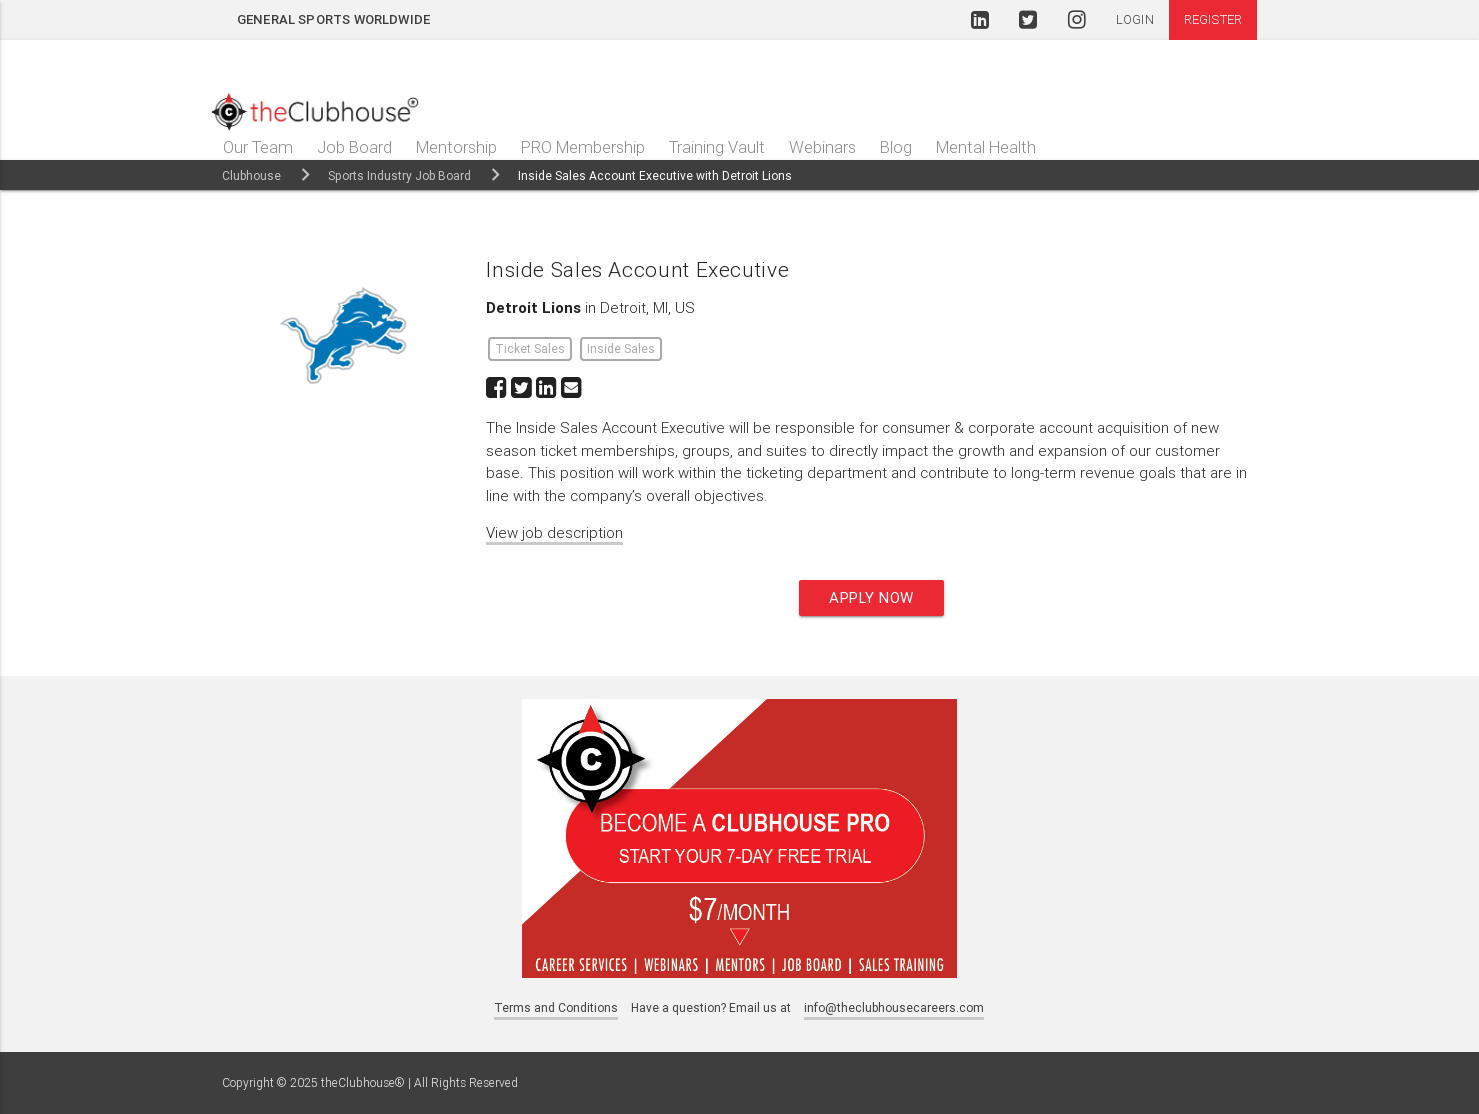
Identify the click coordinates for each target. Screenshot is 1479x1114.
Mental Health (986, 147)
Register (1213, 19)
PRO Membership (583, 147)
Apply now (871, 597)
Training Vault (717, 147)
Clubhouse (251, 175)
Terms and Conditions (556, 1007)
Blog (896, 147)
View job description (554, 532)
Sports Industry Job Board (399, 175)
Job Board (354, 147)
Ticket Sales (530, 348)
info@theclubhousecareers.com (894, 1007)
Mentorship (456, 147)
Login (1135, 19)
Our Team (258, 147)
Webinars (822, 147)
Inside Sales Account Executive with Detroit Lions (655, 175)
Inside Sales (621, 348)
